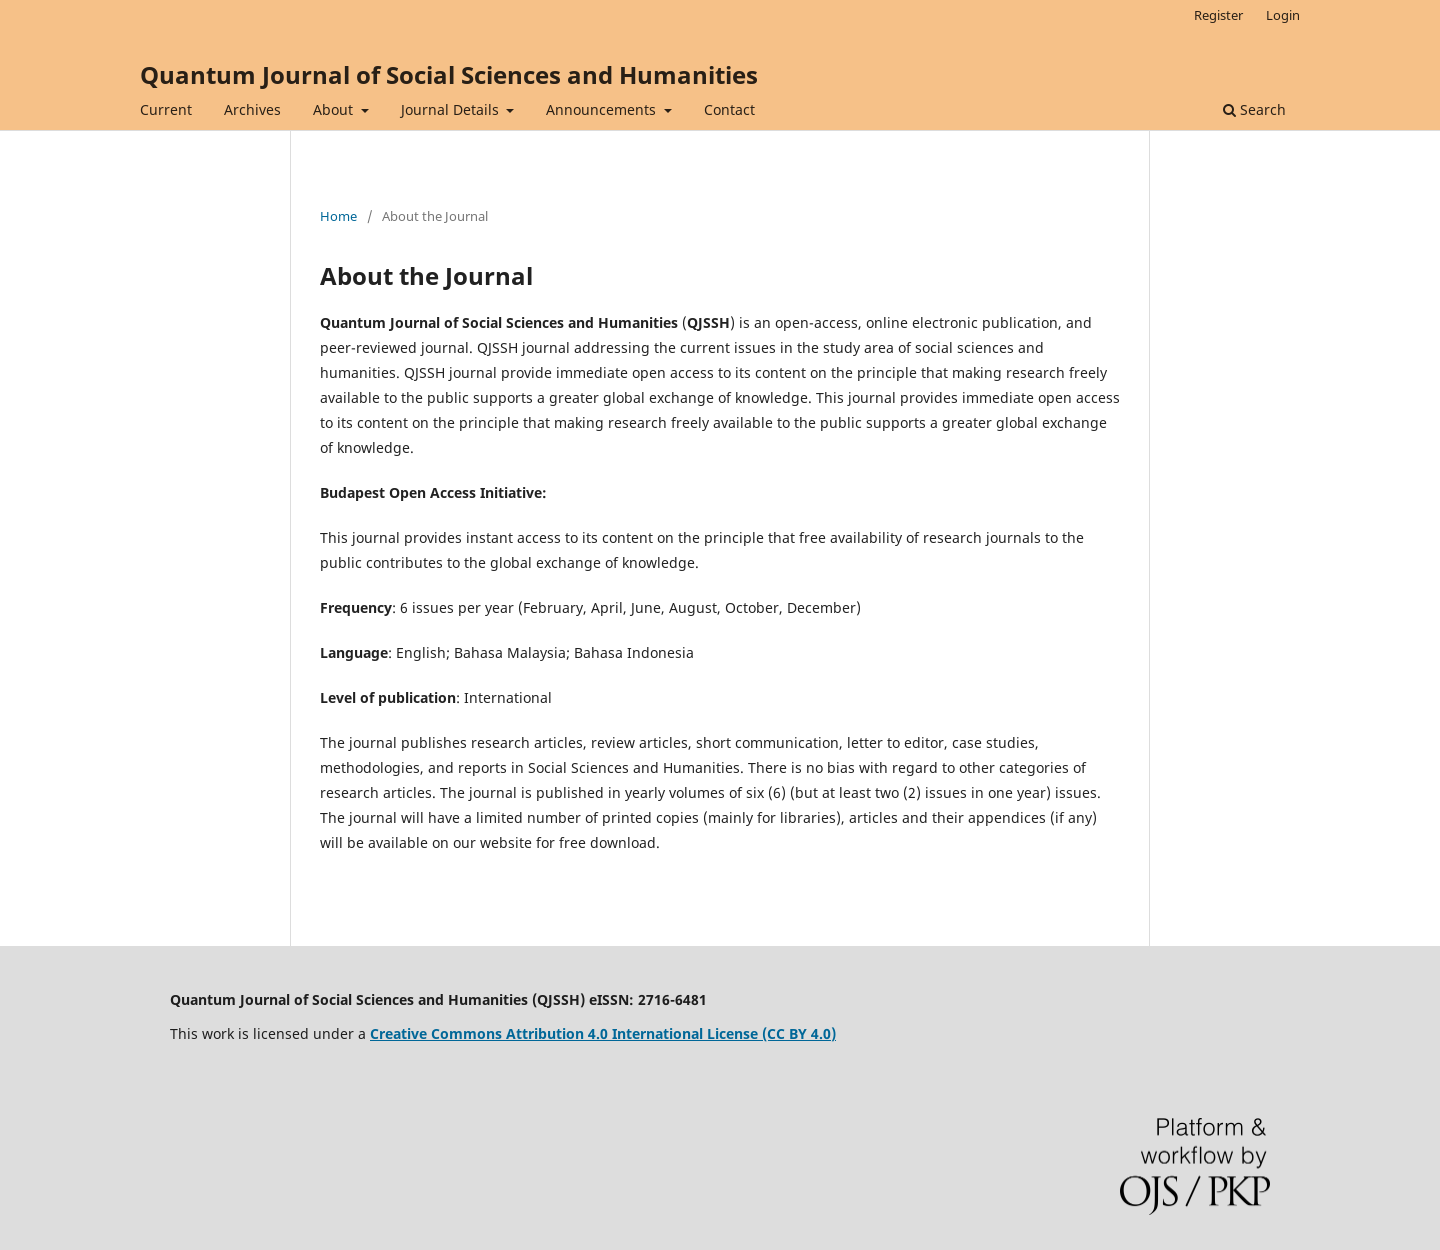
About (335, 109)
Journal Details (452, 109)
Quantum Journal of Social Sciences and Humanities (449, 74)
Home (338, 216)
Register (1218, 15)
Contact (729, 109)
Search (1254, 109)
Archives (252, 109)
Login (1283, 15)
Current (166, 109)
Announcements (603, 109)
